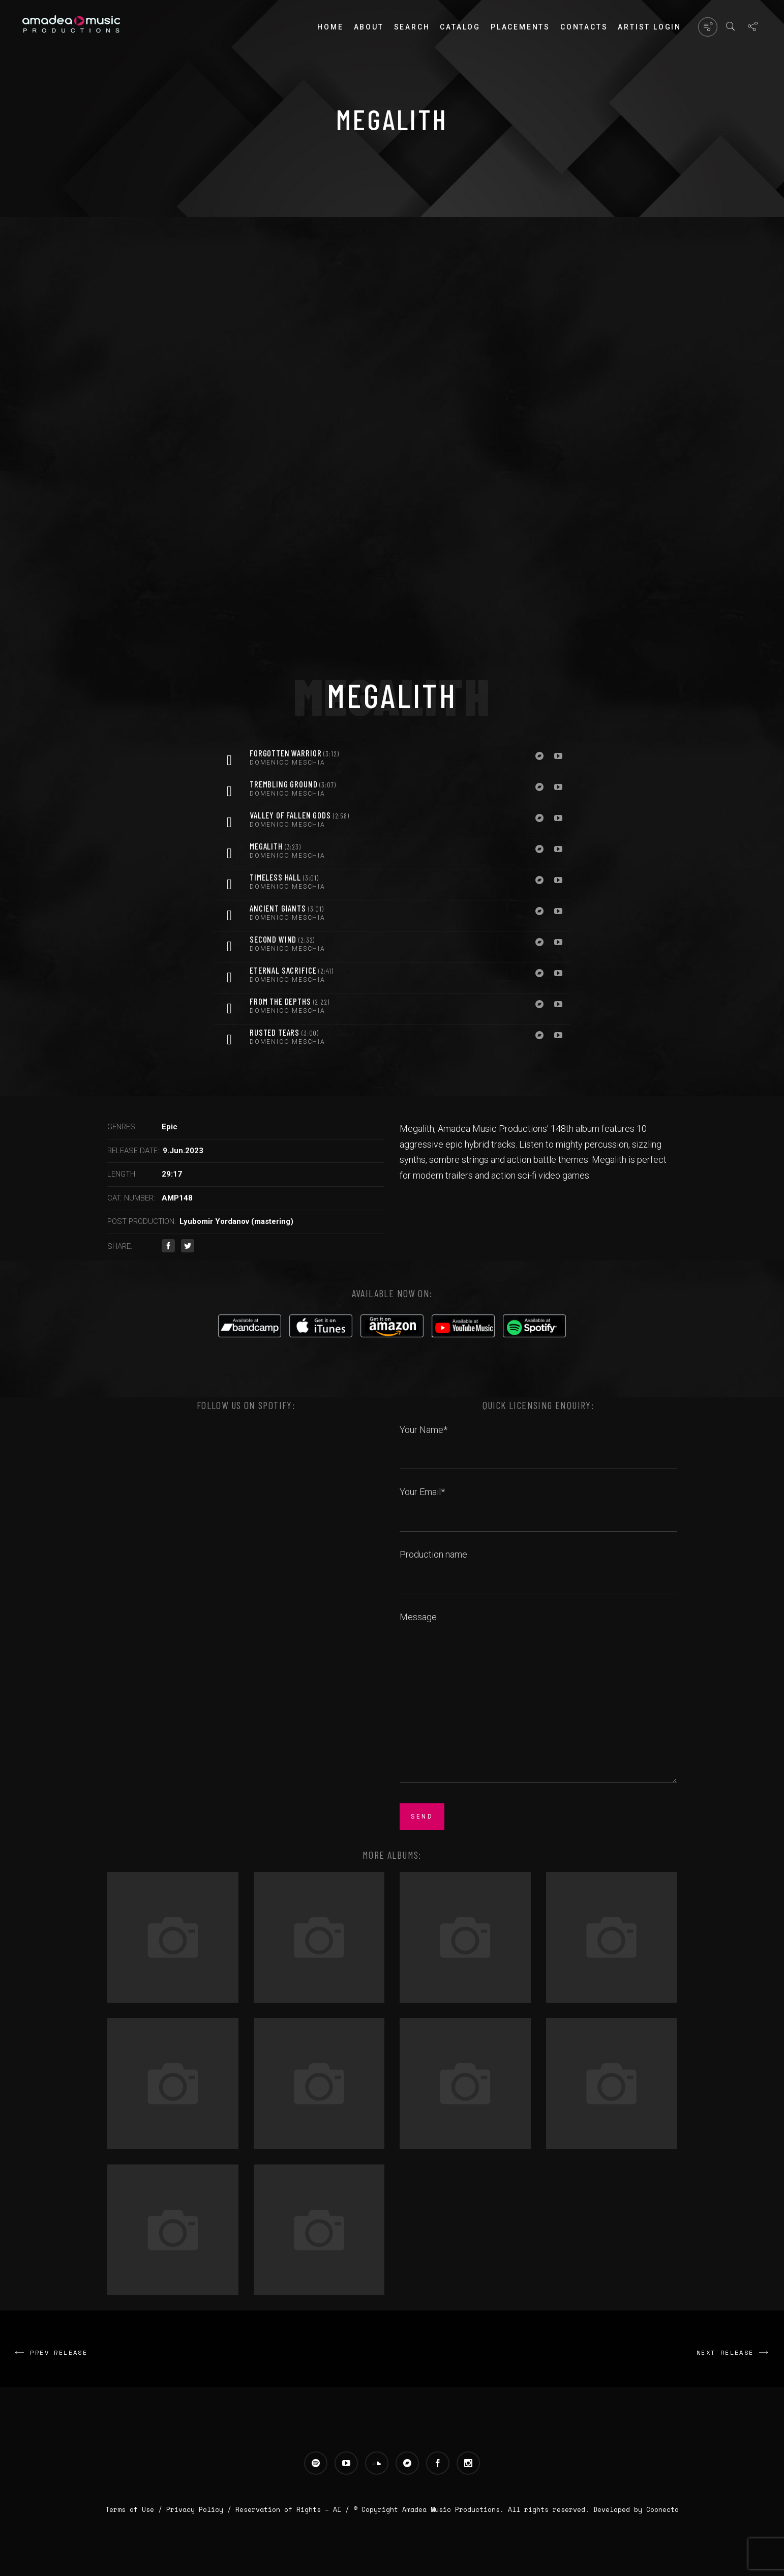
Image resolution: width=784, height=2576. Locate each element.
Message (538, 1698)
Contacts (584, 27)
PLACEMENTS (520, 27)
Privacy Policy (194, 2509)
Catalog (460, 27)
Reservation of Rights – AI (290, 2509)
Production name (538, 1566)
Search (412, 27)
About (369, 27)
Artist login (649, 27)
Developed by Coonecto (636, 2509)
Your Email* (538, 1503)
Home (330, 27)
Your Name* (538, 1441)
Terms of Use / (135, 2509)
